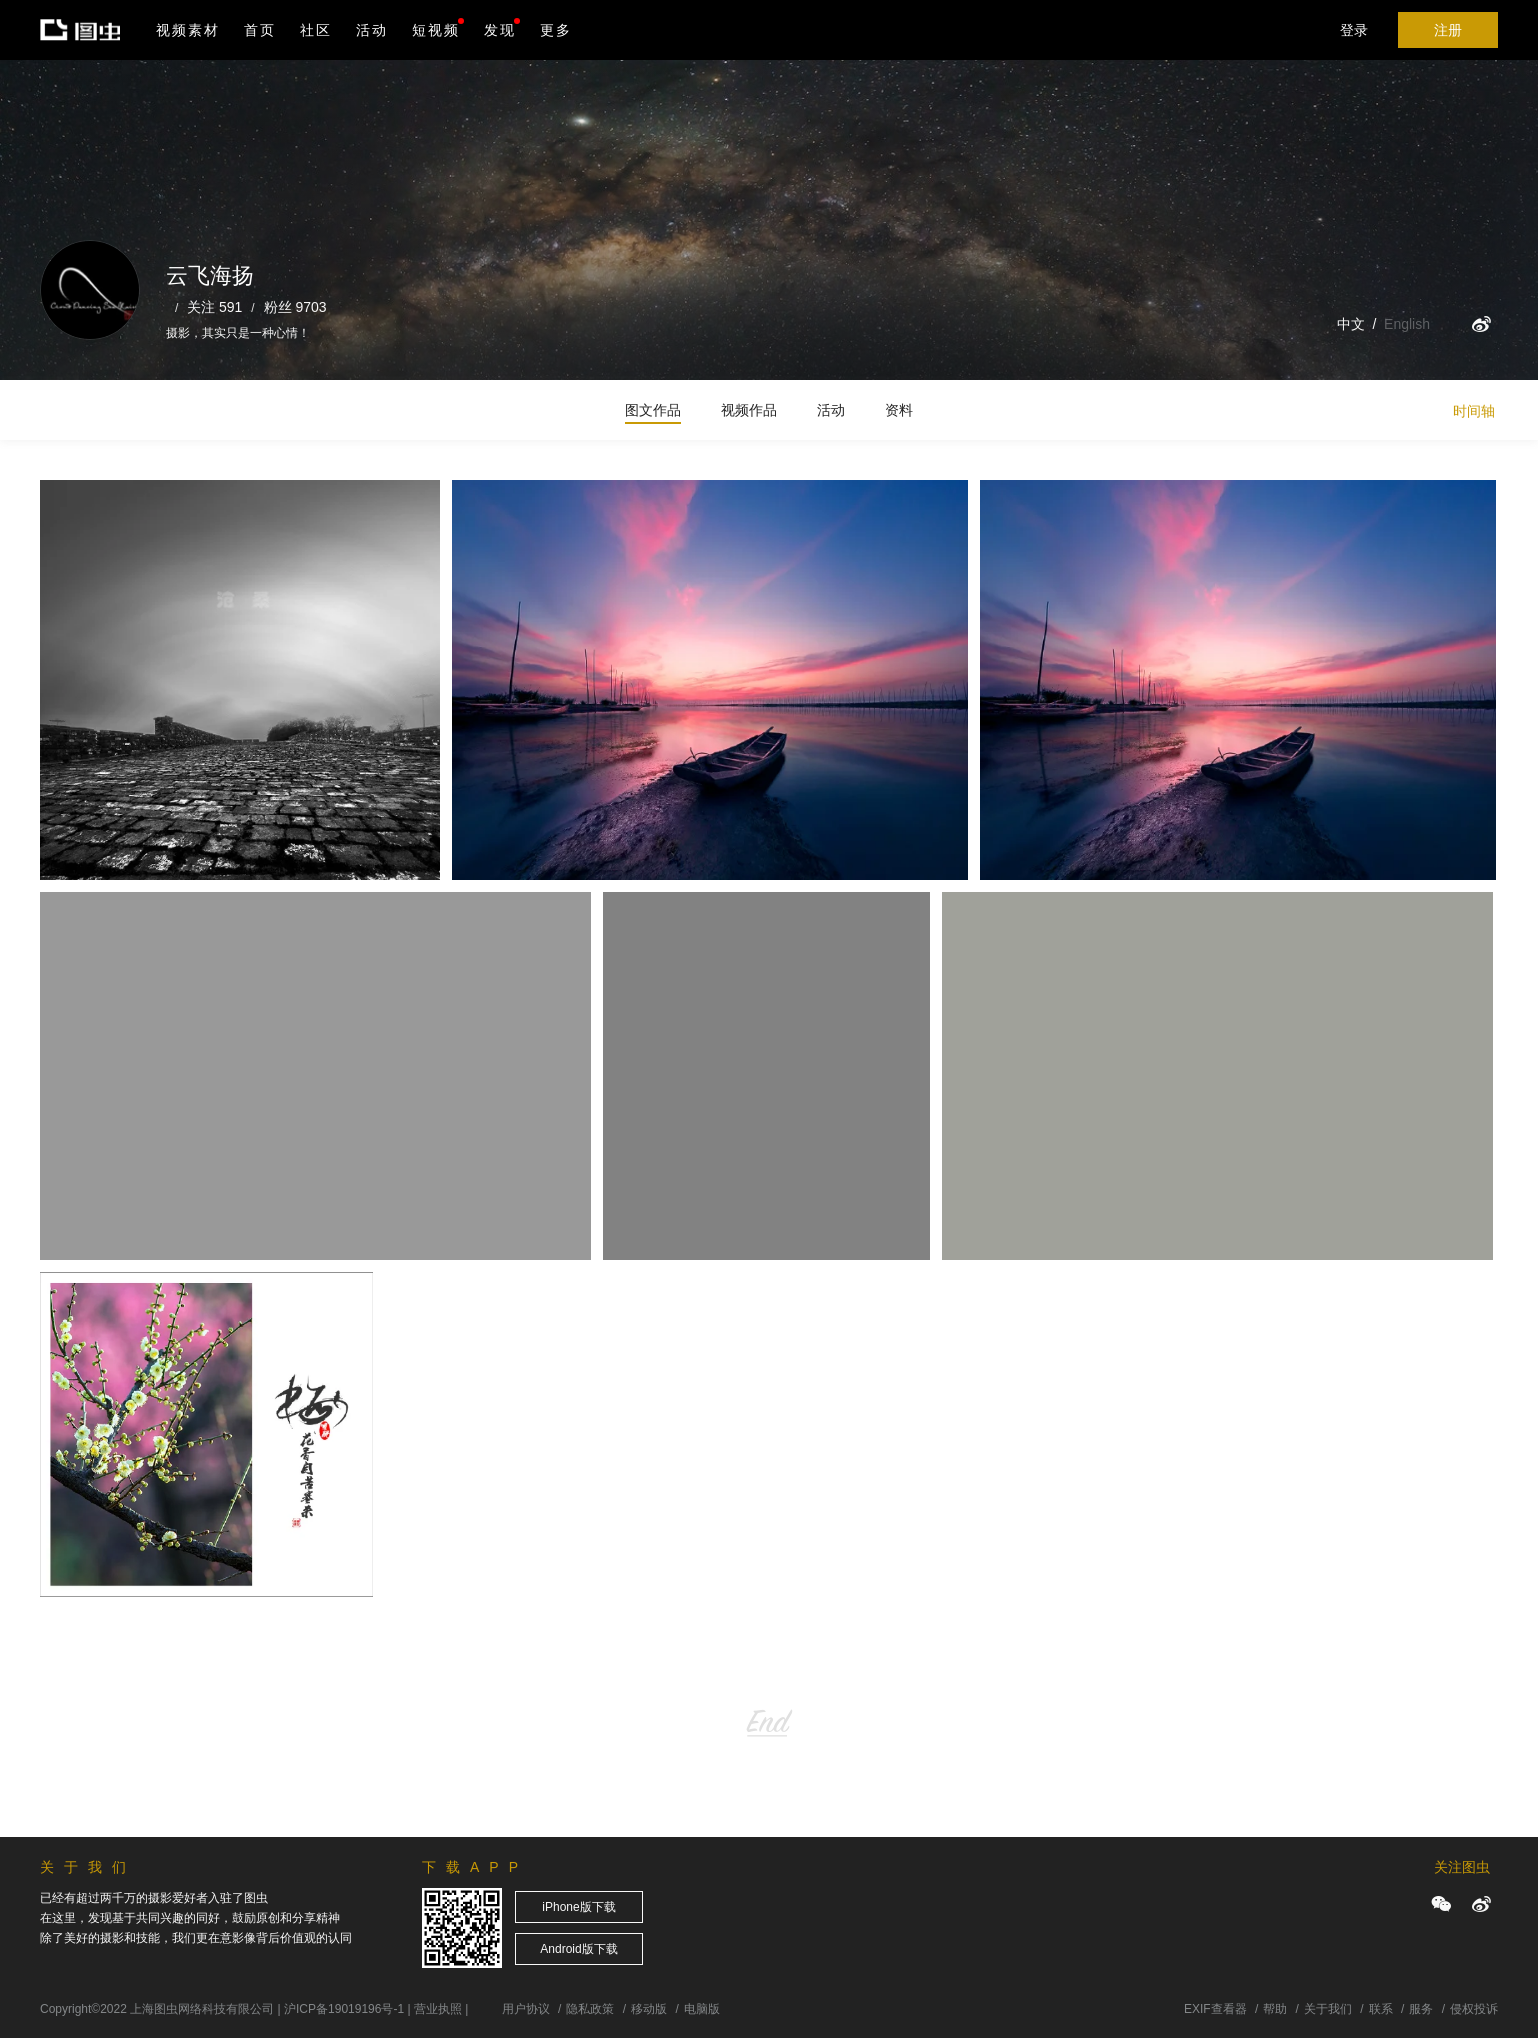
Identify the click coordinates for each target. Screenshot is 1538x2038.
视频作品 (749, 410)
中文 (1351, 324)
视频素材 (188, 30)
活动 (372, 30)
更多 (556, 30)
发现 (502, 28)
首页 (260, 30)
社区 (316, 30)
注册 (1448, 30)
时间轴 (1474, 411)
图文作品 (653, 410)
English (1407, 324)
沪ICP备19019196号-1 (344, 2009)
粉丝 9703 (295, 307)
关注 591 (214, 307)
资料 (899, 410)
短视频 (436, 30)
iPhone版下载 (578, 1907)
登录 (1354, 30)
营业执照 (438, 2009)
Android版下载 (578, 1949)
